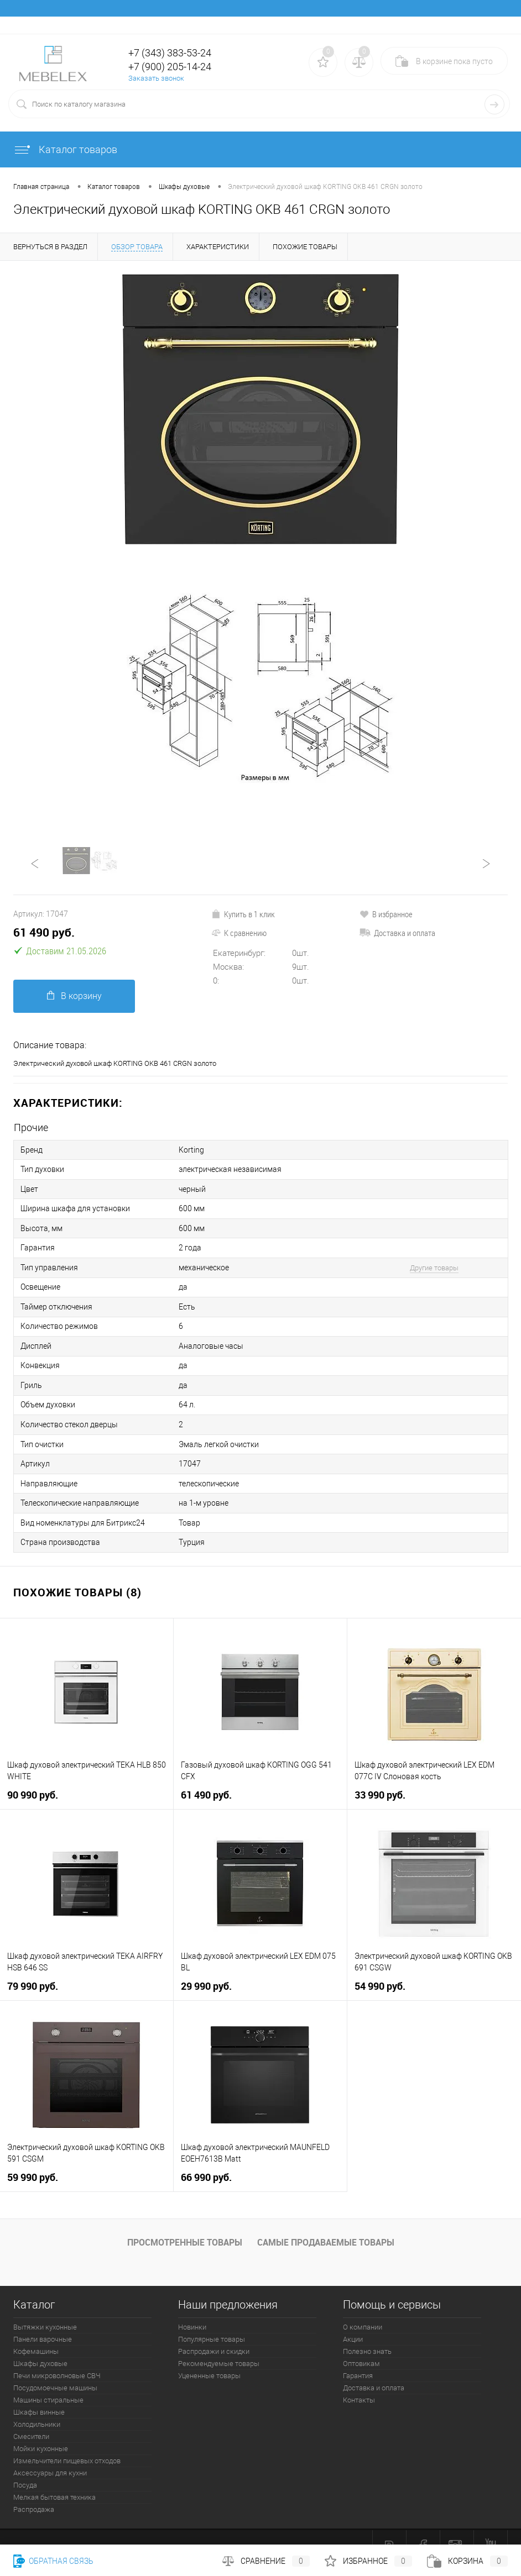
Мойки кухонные (40, 2431)
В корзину (74, 996)
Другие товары (434, 1262)
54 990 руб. (380, 1968)
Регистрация (478, 25)
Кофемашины (36, 2334)
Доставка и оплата (397, 932)
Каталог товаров (65, 149)
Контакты (359, 2382)
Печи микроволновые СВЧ (57, 2358)
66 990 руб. (206, 2159)
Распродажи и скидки (213, 2334)
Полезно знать (367, 2334)
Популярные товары (211, 2321)
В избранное (386, 913)
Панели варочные (42, 2321)
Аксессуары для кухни (50, 2455)
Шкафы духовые (40, 2346)
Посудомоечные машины (55, 2370)
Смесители (31, 2419)
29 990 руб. (206, 1968)
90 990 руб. (32, 1777)
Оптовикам (361, 2346)
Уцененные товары (209, 2358)
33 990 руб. (380, 1777)
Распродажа (33, 2492)
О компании (362, 2309)
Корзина (467, 2561)
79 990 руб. (32, 1968)
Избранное (368, 2561)
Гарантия (358, 2358)
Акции (353, 2321)
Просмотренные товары (184, 2224)
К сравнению (239, 932)
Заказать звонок (156, 78)
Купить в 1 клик (243, 913)
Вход (432, 25)
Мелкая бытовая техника (54, 2479)
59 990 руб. (32, 2159)
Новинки (192, 2309)
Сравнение (266, 2561)
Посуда (25, 2467)
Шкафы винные (39, 2394)
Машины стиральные (48, 2382)
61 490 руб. (44, 932)
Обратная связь (53, 2561)
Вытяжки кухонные (45, 2309)
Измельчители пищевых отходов (67, 2443)
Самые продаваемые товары (325, 2224)
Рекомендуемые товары (218, 2346)
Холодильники (36, 2406)
